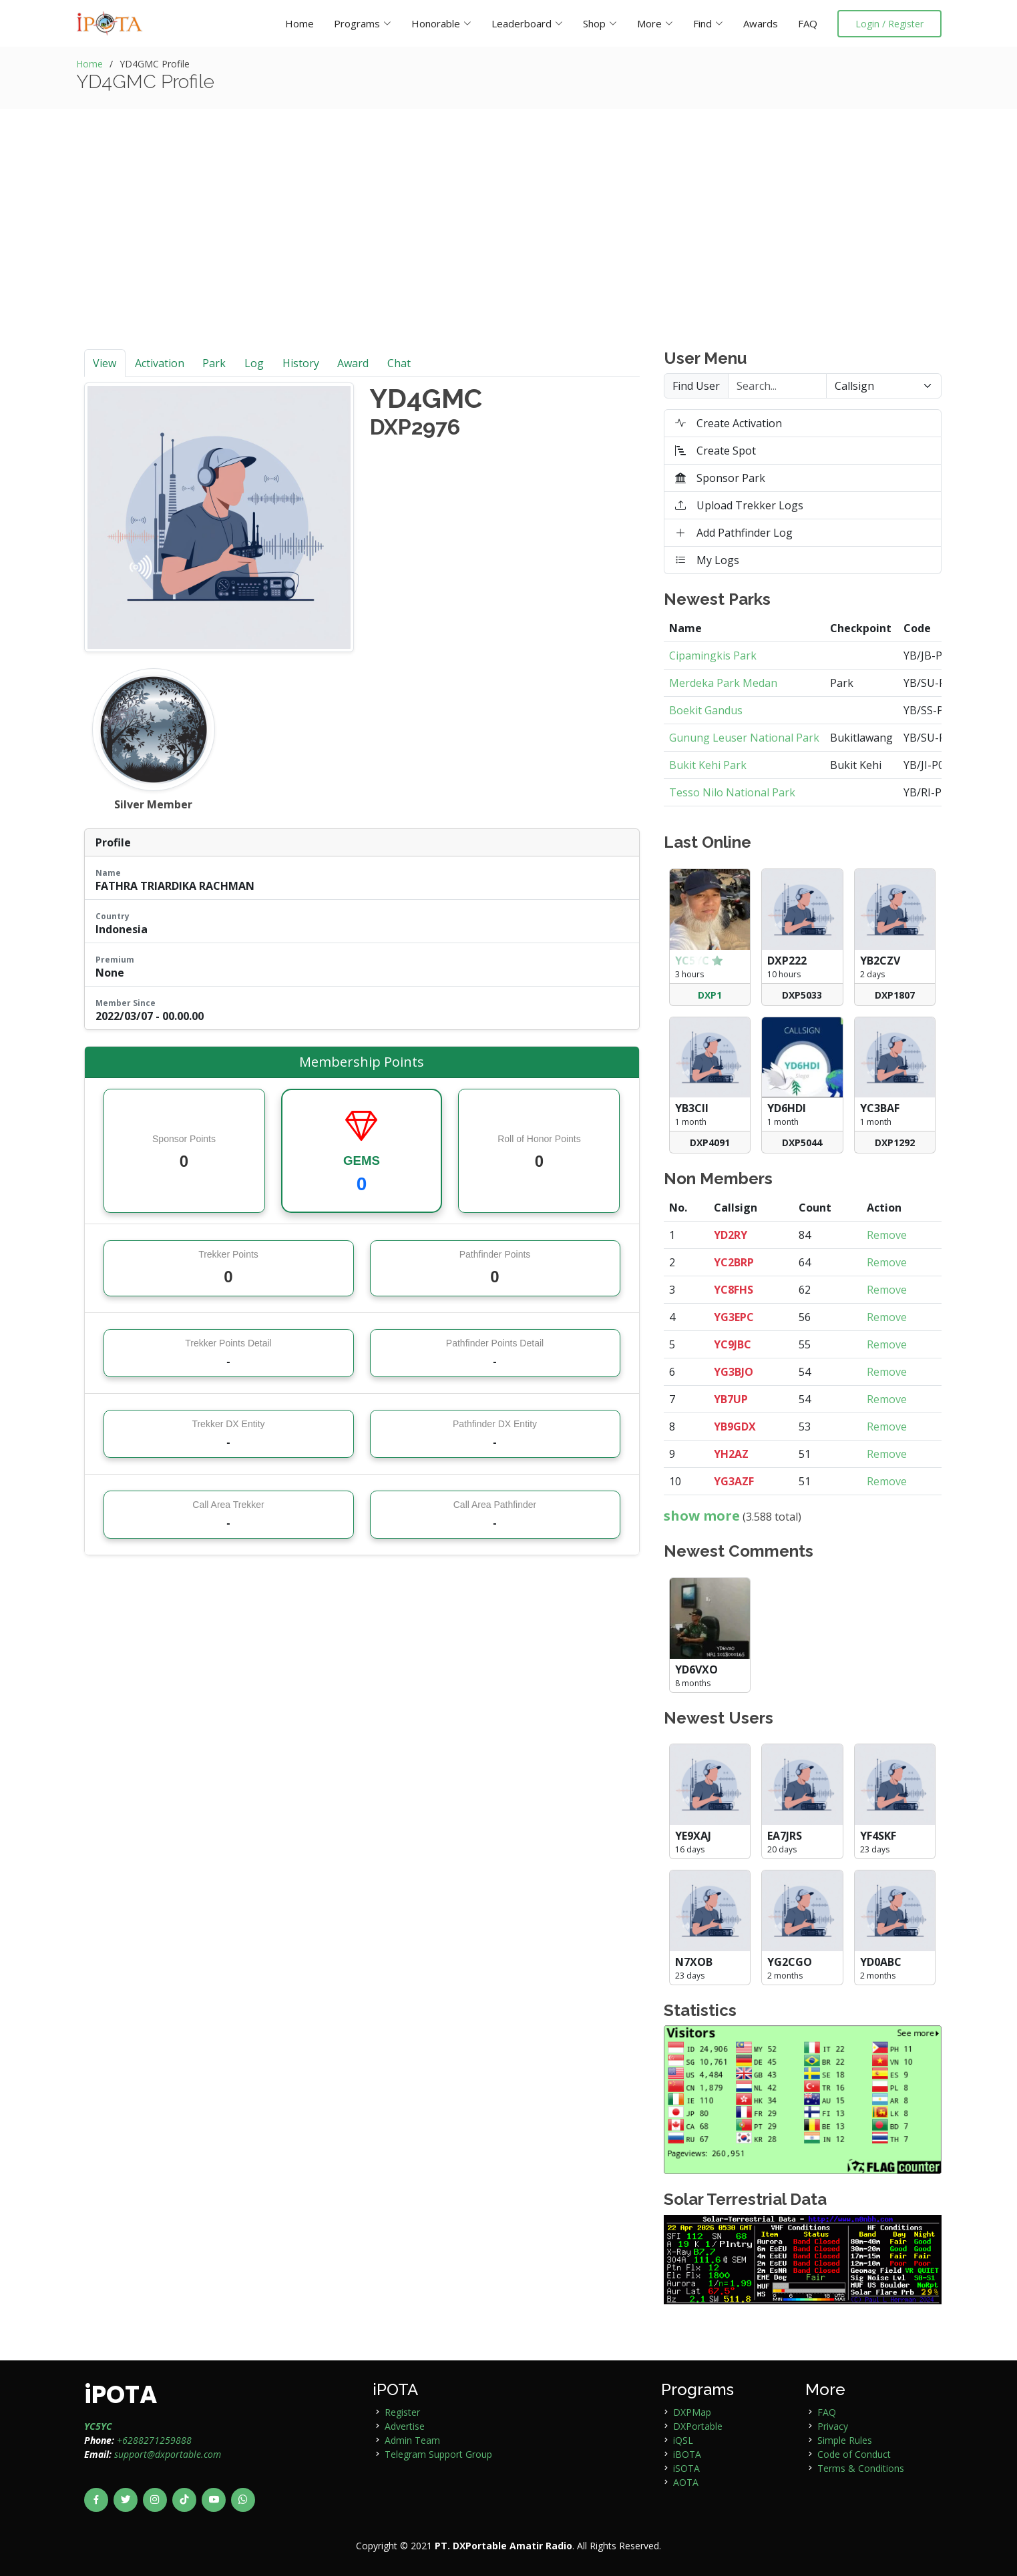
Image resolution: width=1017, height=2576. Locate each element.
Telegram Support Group (438, 2454)
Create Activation (728, 423)
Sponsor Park (720, 478)
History (300, 363)
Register (402, 2412)
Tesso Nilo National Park (732, 792)
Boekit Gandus (706, 710)
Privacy (832, 2426)
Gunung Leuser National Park (744, 737)
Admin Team (412, 2440)
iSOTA (686, 2468)
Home (299, 23)
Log (254, 363)
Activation (159, 363)
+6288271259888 (154, 2440)
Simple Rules (844, 2440)
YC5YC (98, 2426)
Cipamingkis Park (713, 655)
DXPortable (698, 2426)
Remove (887, 1235)
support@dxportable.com (167, 2454)
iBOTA (687, 2454)
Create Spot (715, 450)
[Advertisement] (508, 249)
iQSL (683, 2440)
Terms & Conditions (860, 2468)
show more (702, 1516)
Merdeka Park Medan (723, 683)
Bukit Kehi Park (708, 765)
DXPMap (692, 2412)
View (104, 363)
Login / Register (889, 23)
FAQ (807, 23)
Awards (760, 23)
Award (353, 363)
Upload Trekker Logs (739, 505)
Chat (399, 363)
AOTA (685, 2482)
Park (214, 363)
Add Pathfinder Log (734, 532)
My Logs (707, 560)
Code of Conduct (854, 2454)
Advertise (405, 2426)
